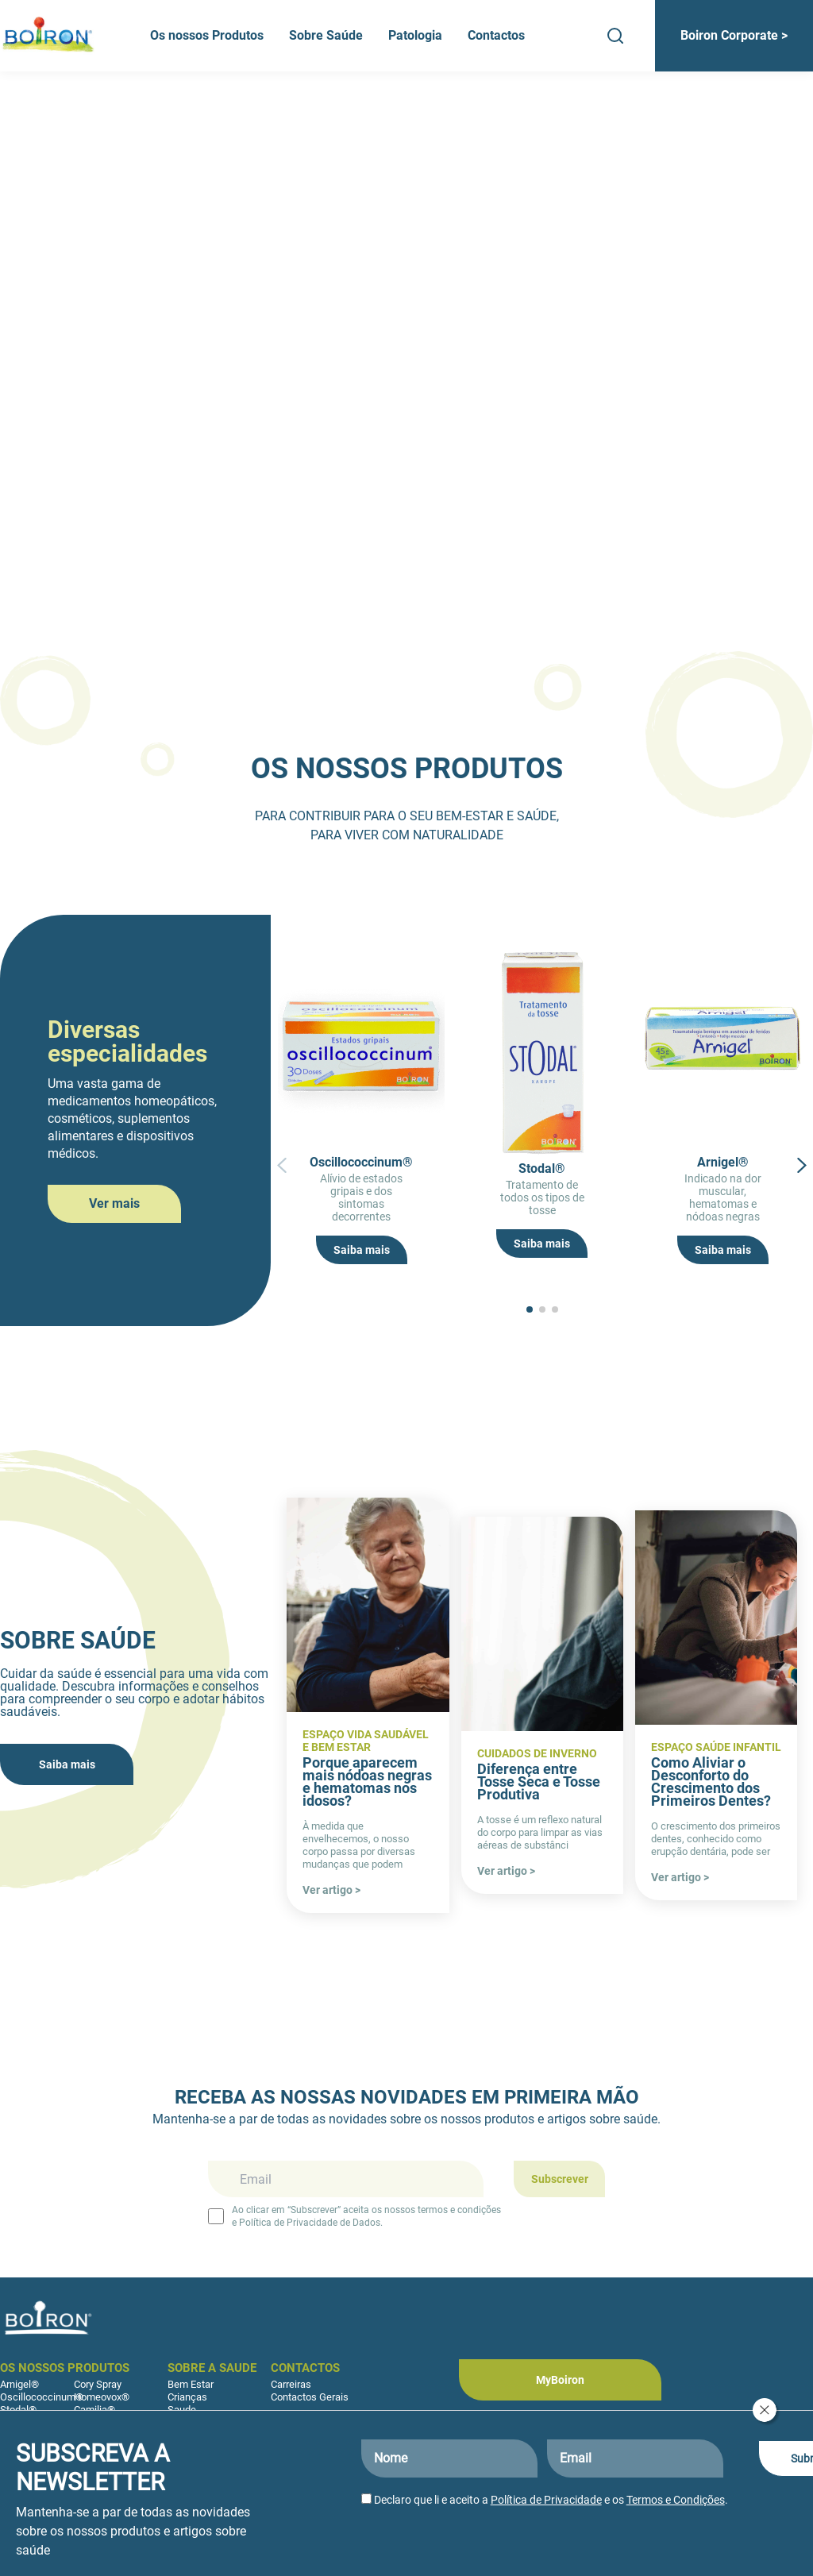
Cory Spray (97, 2384)
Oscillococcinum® (41, 2397)
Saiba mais (361, 1250)
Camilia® (94, 2410)
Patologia (415, 35)
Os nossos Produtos (207, 35)
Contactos (496, 35)
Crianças (187, 2397)
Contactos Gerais (310, 2397)
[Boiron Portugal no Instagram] (603, 2434)
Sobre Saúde (326, 35)
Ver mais (114, 1203)
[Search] (615, 36)
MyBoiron (560, 2380)
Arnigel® (19, 2384)
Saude (182, 2410)
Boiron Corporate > (734, 35)
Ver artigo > (331, 1890)
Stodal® (18, 2410)
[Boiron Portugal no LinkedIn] (652, 2434)
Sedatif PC (24, 2422)
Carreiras (291, 2384)
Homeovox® (101, 2397)
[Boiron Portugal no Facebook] (554, 2434)
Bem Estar (191, 2384)
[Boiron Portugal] (49, 36)
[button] (282, 1237)
